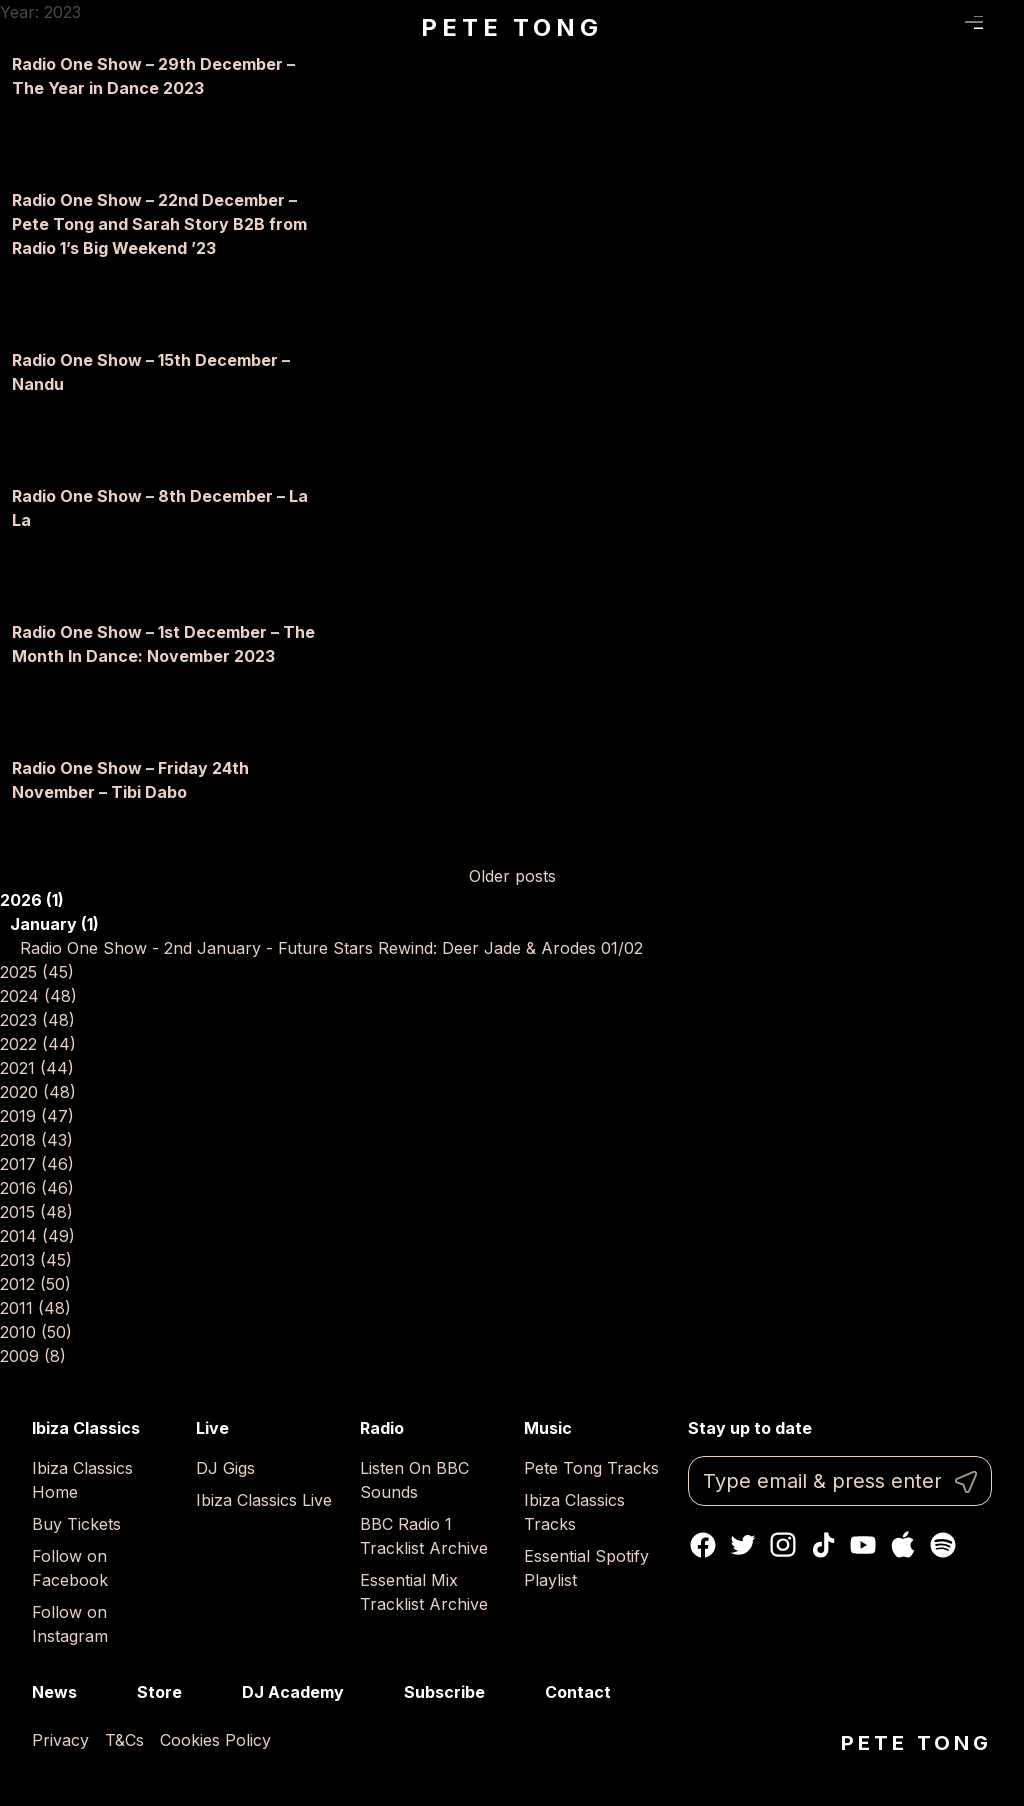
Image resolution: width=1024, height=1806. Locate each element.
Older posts (512, 876)
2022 (38, 1044)
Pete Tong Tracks (591, 1468)
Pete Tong (511, 27)
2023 (37, 1020)
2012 (35, 1284)
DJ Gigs (225, 1468)
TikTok (823, 1545)
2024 (38, 996)
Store (159, 1692)
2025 (37, 972)
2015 (36, 1212)
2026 (32, 900)
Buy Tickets (76, 1524)
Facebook (703, 1545)
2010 (36, 1332)
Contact (578, 1692)
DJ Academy (293, 1692)
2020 (38, 1092)
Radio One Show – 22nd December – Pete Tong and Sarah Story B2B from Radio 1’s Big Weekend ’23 (159, 224)
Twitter (743, 1545)
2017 (37, 1164)
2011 (35, 1308)
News (54, 1692)
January (54, 924)
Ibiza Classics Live (264, 1500)
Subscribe (444, 1692)
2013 (36, 1260)
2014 (37, 1236)
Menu (974, 23)
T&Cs (124, 1740)
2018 (36, 1140)
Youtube (863, 1545)
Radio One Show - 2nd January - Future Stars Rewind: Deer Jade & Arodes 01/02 (331, 948)
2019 (37, 1116)
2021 (37, 1068)
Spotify (943, 1545)
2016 (37, 1188)
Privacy (60, 1740)
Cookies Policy (215, 1740)
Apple (903, 1545)
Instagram (783, 1545)
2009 (33, 1356)
